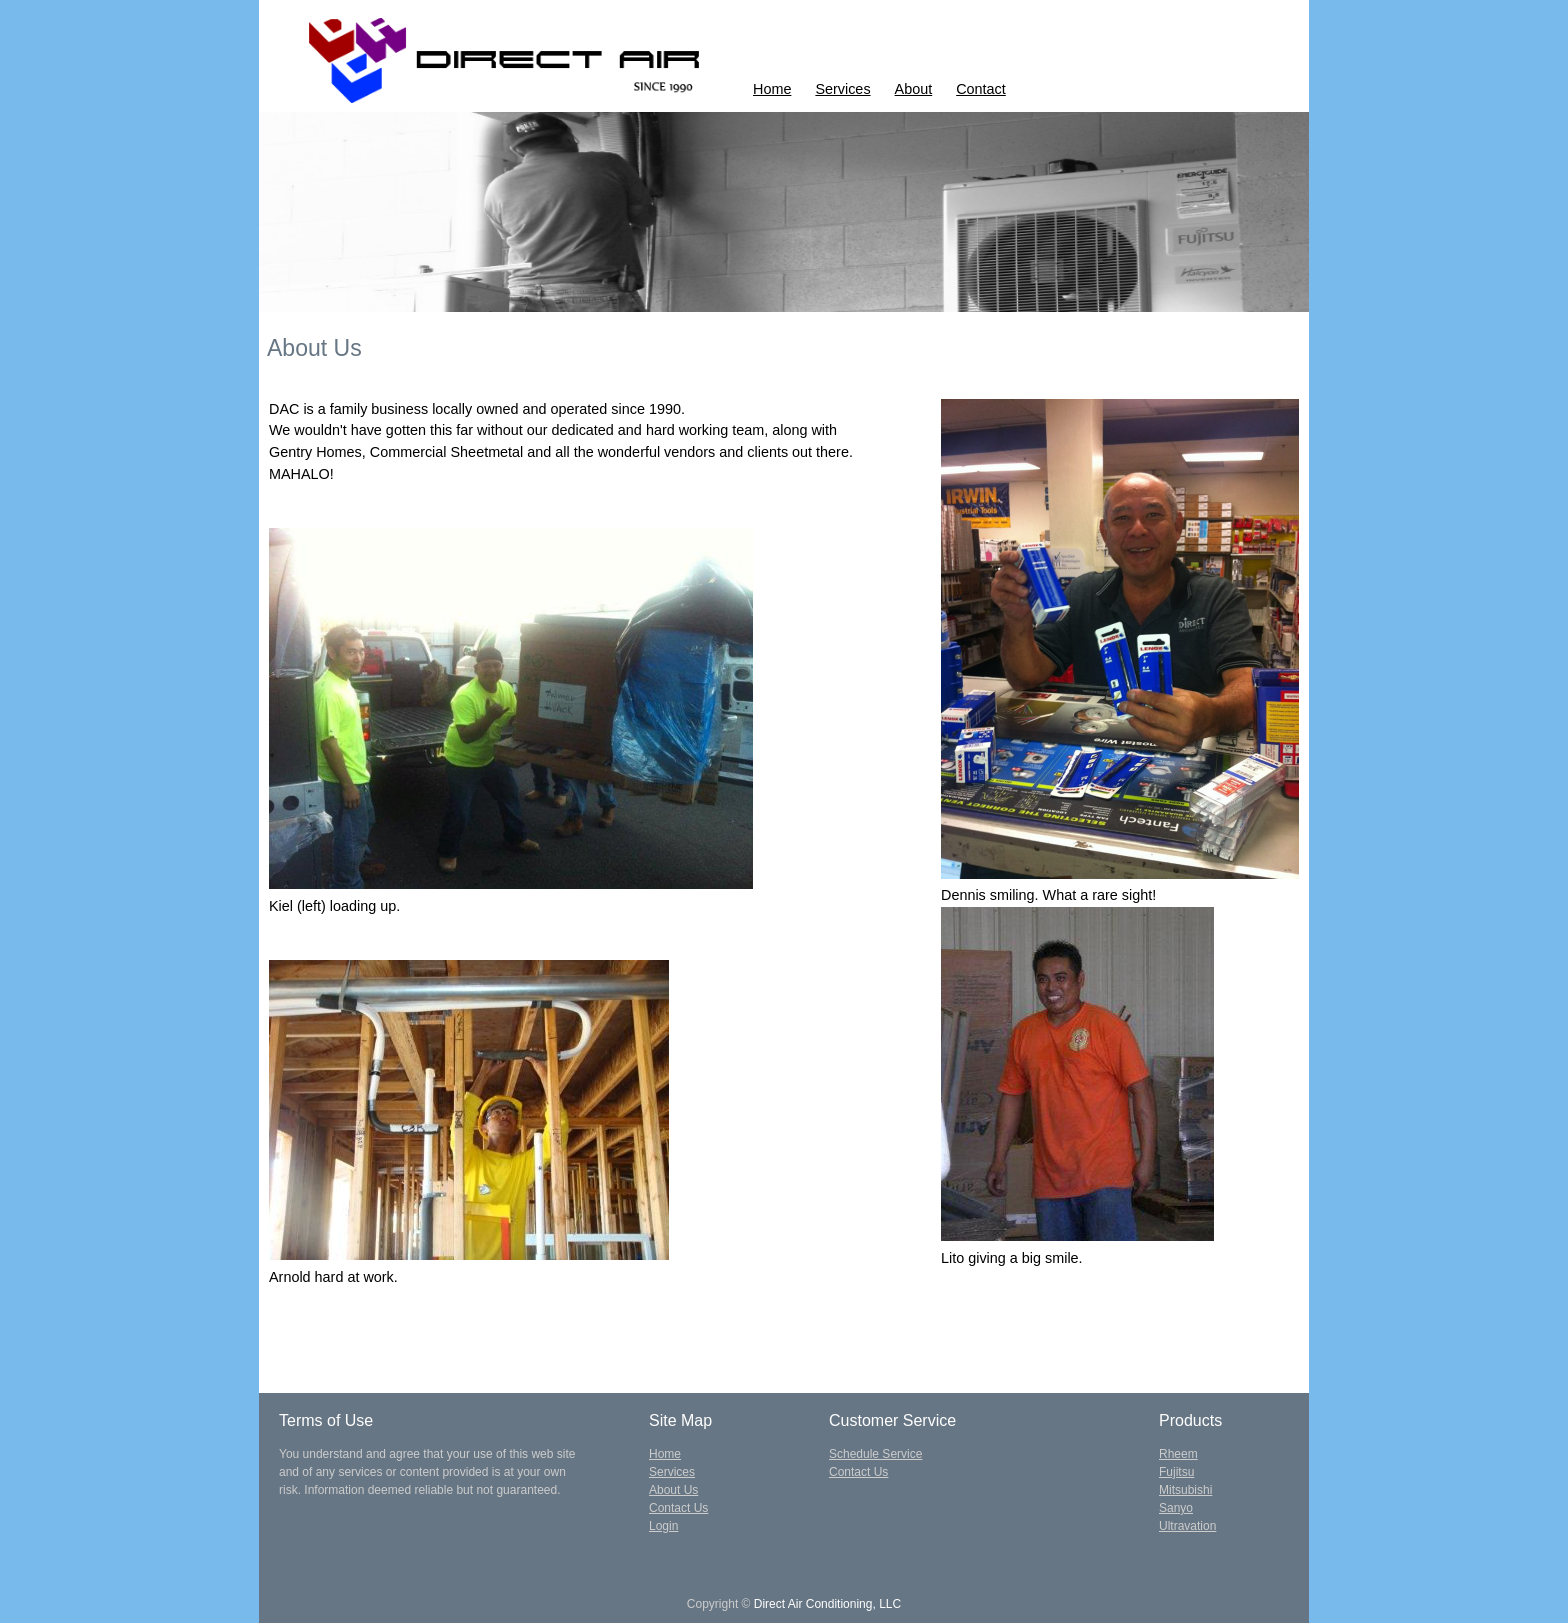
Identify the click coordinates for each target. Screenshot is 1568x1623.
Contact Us (678, 1508)
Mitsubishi (1185, 1490)
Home (772, 89)
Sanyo (1176, 1508)
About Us (673, 1490)
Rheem (1178, 1454)
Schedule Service (875, 1454)
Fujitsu (1176, 1472)
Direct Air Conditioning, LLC (827, 1604)
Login (663, 1526)
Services (842, 89)
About (914, 89)
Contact (981, 89)
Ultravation (1187, 1526)
